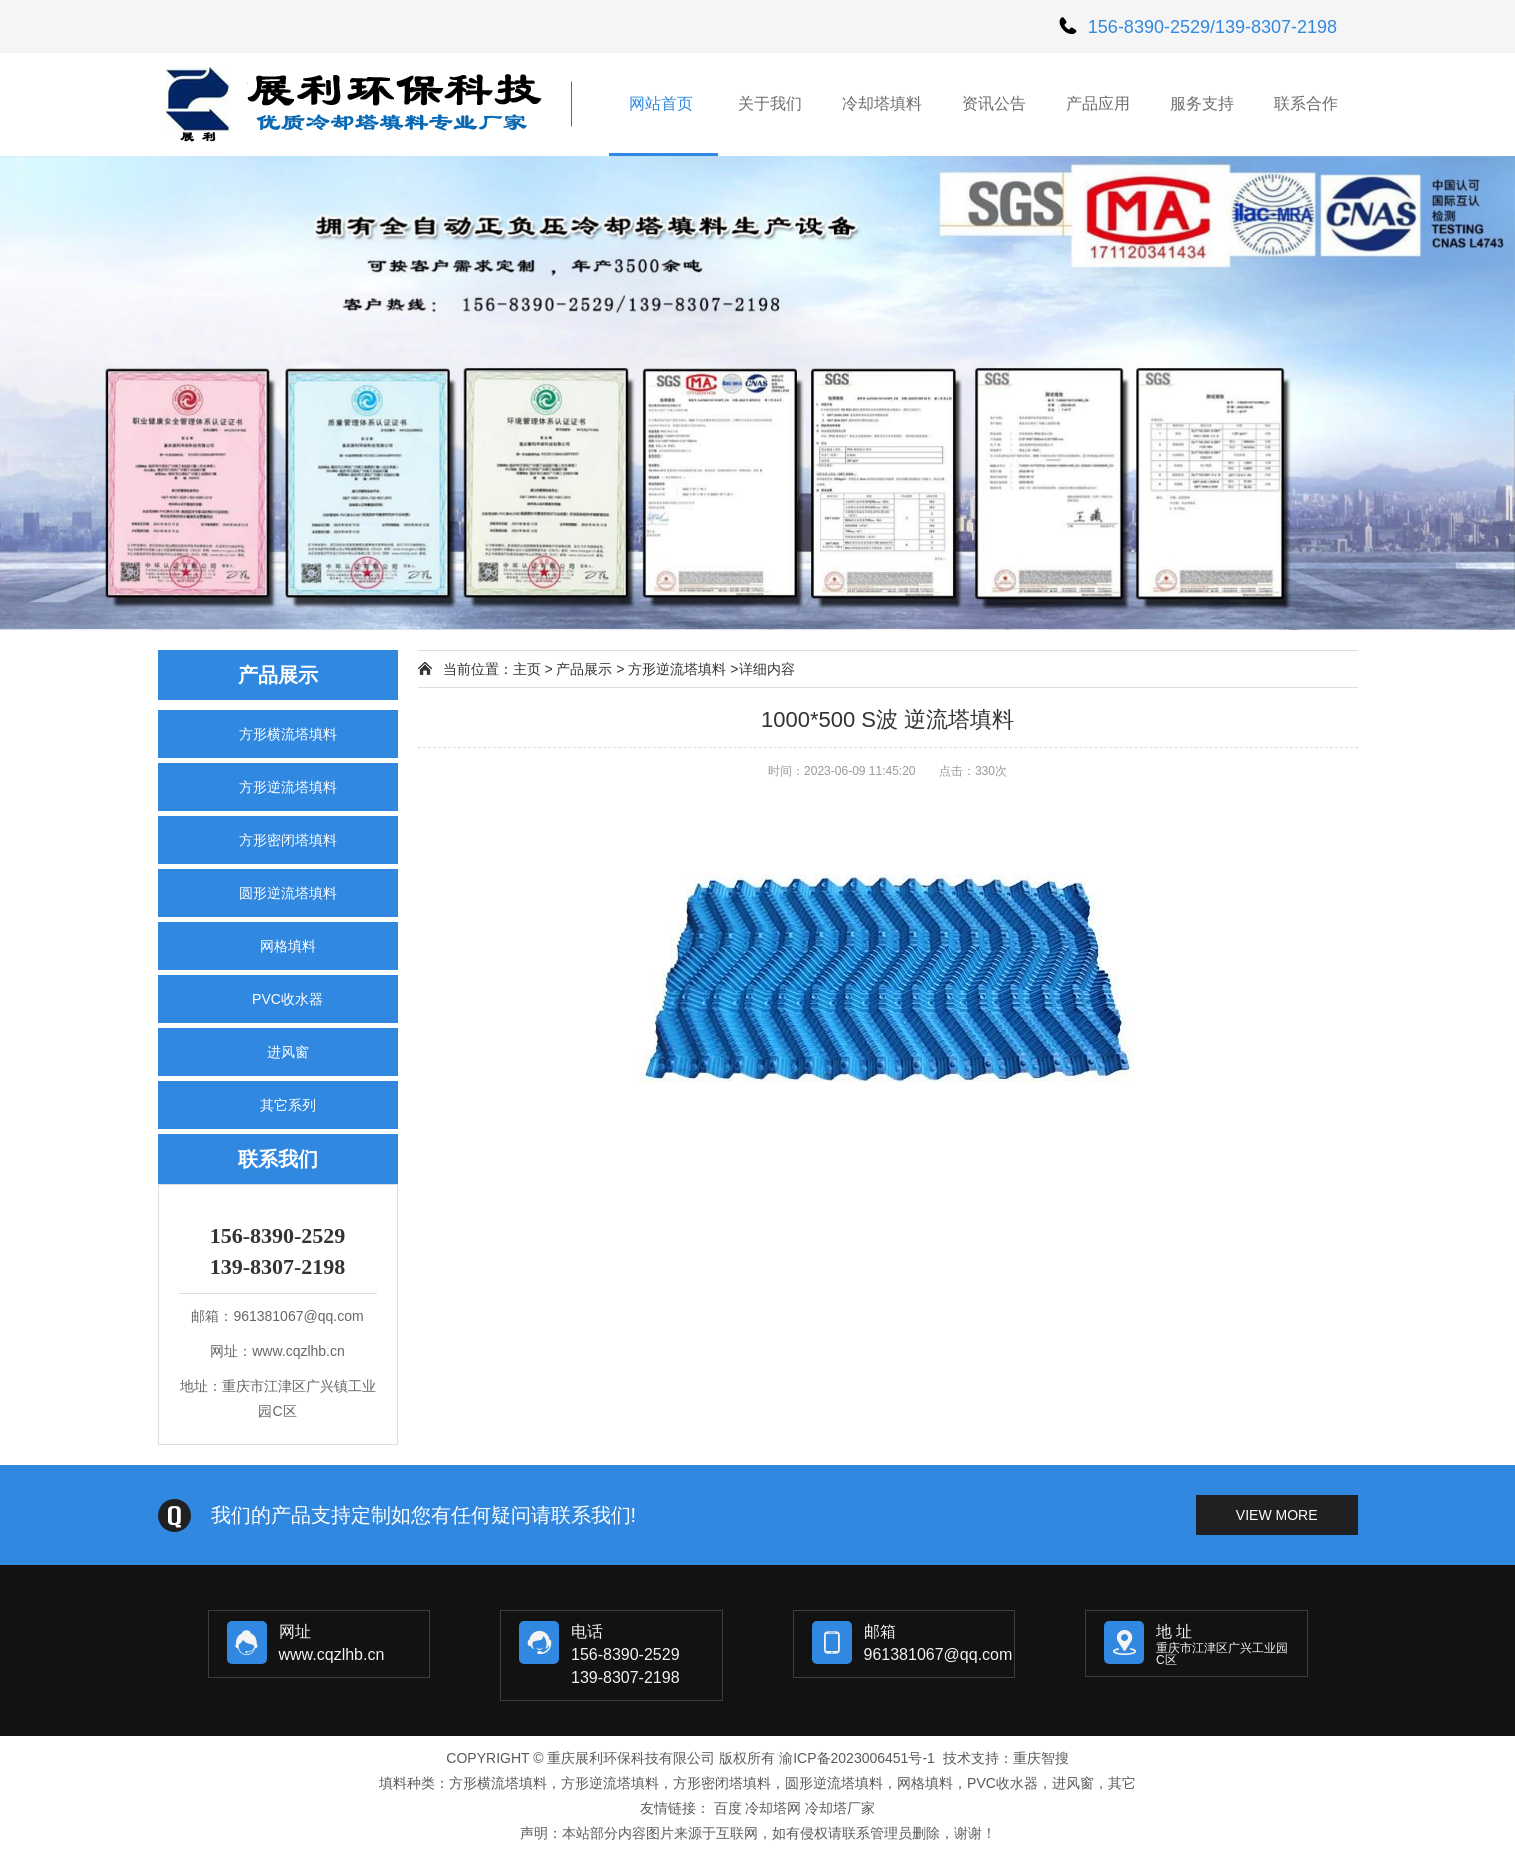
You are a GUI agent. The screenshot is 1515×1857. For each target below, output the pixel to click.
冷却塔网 (773, 1808)
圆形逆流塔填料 (288, 893)
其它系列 (288, 1105)
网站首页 (663, 103)
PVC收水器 (287, 999)
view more (1277, 1515)
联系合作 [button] (1306, 103)
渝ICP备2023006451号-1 (857, 1758)
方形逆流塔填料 (288, 787)
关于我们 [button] (770, 103)
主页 (527, 669)
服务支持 (1202, 103)
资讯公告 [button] (994, 103)
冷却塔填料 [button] (882, 103)
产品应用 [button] (1098, 103)
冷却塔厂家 (840, 1808)
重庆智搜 (1041, 1758)
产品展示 (584, 669)
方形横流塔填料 (288, 734)
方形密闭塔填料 (288, 840)
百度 (728, 1808)
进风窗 (288, 1052)
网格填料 (288, 946)
